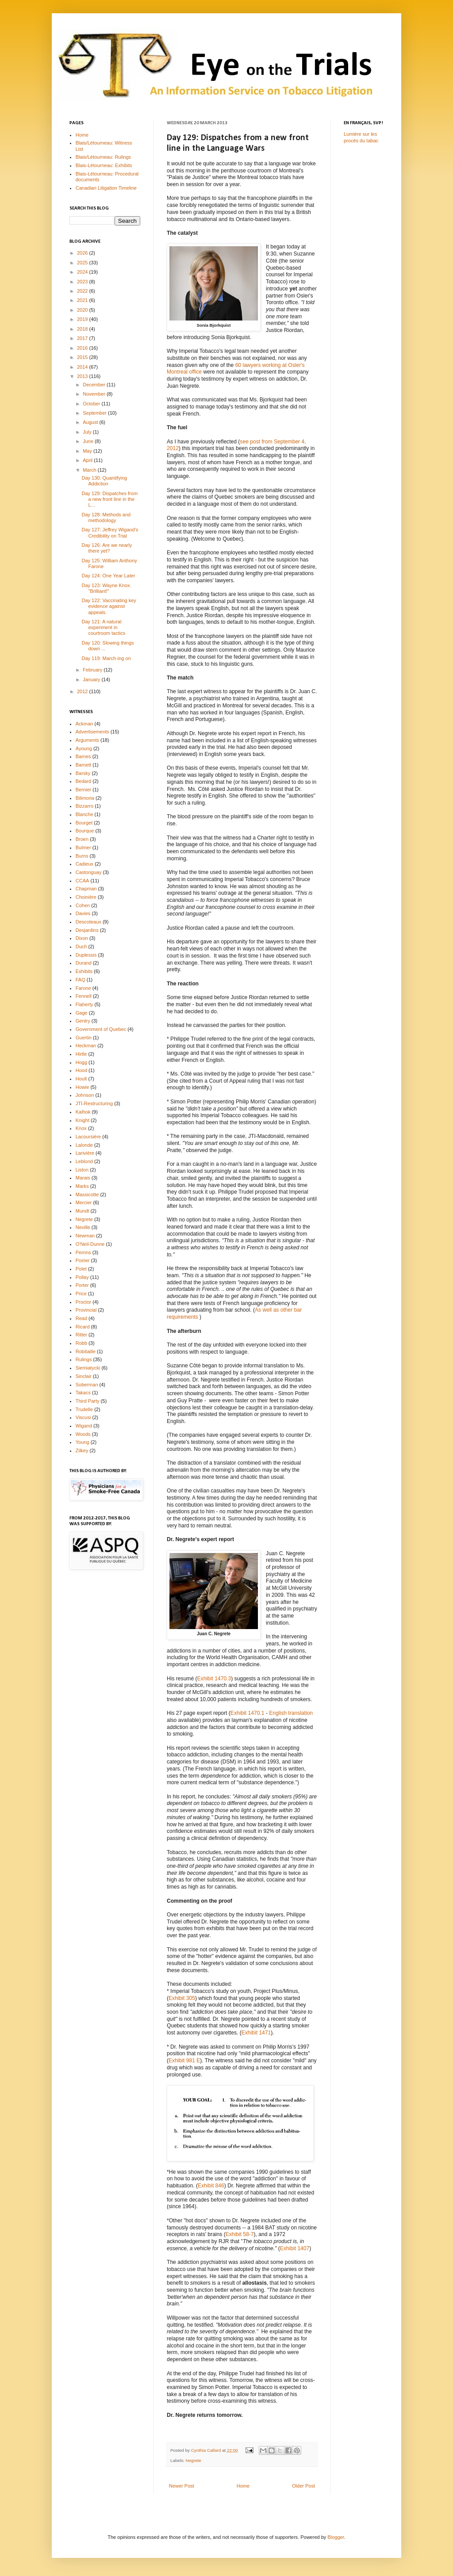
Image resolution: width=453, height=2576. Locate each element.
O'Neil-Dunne (90, 1244)
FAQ (80, 979)
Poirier (83, 1260)
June (89, 441)
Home (243, 2485)
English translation (291, 1713)
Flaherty (84, 1004)
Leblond (84, 1161)
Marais (83, 1177)
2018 (83, 329)
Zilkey (82, 1450)
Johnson (85, 1095)
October (92, 403)
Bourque (85, 830)
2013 (83, 376)
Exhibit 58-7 (240, 2234)
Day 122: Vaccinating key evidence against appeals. (108, 606)
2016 (83, 348)
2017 (83, 338)
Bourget (84, 822)
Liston (82, 1169)
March (90, 470)
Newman (85, 1235)
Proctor (83, 1302)
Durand (84, 963)
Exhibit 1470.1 (247, 1713)
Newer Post (181, 2485)
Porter (82, 1285)
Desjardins (87, 930)
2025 (83, 262)
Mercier (84, 1202)
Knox (81, 1128)
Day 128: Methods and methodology (106, 517)
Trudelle (84, 1409)
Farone (83, 988)
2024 (83, 272)
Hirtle (81, 1054)
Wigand (84, 1425)
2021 (83, 300)
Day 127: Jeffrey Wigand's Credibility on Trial (109, 532)
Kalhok (83, 1111)
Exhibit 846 (211, 2186)
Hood (81, 1070)
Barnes (83, 756)
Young (82, 1442)
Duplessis (86, 955)
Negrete (193, 2460)
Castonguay (89, 872)
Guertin (84, 1037)
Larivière (85, 1153)
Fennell (84, 996)
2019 (83, 319)
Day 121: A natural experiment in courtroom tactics (103, 627)
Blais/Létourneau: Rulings (103, 157)
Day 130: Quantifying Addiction (104, 480)
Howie (82, 1087)
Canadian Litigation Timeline (106, 188)
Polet (81, 1268)
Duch (81, 946)
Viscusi (83, 1417)
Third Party (88, 1401)
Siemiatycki (88, 1367)
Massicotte (87, 1194)
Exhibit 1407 (295, 2248)
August (91, 422)
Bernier (83, 789)
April (88, 460)
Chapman (86, 888)
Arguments (87, 740)
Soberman (87, 1384)
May (88, 451)
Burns (82, 856)
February (93, 669)
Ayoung (84, 748)
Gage (82, 1012)
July (88, 432)
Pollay (82, 1277)
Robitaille (86, 1351)
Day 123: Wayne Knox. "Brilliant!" (106, 588)
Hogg (81, 1062)
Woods (83, 1434)
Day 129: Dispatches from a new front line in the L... (109, 499)
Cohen (83, 905)
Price (81, 1293)
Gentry (83, 1020)
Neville (83, 1227)
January (92, 679)
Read (81, 1318)
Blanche (84, 814)
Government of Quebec (101, 1029)
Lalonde (84, 1145)
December (95, 384)
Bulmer (83, 847)
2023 (83, 281)
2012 (83, 691)
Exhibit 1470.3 (214, 1678)
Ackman (84, 723)
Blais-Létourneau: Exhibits (104, 165)
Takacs (83, 1392)
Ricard (83, 1326)
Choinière (86, 897)
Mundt (82, 1211)
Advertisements (92, 731)
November (95, 394)
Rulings (84, 1359)
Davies (83, 913)
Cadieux (84, 863)
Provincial (86, 1310)
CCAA (82, 880)
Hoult (81, 1078)
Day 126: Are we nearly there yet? (106, 547)
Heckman (86, 1045)
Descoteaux (88, 921)
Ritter (81, 1334)
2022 (83, 291)
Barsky (83, 773)
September (95, 413)
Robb (81, 1343)
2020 (83, 310)
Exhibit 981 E (184, 2060)
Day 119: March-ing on (106, 658)
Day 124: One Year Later (108, 575)
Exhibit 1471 (256, 2033)
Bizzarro (84, 806)
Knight (82, 1120)
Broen (82, 839)
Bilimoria (85, 798)
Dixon (82, 938)
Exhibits (84, 971)
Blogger (335, 2537)
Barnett (83, 764)
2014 (83, 367)
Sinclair (84, 1376)
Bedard (83, 781)
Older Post (303, 2485)
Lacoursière (88, 1136)
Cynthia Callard (206, 2450)
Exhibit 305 (182, 1998)
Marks (82, 1186)
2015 (83, 357)
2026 (83, 253)
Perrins (83, 1252)
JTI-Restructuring (94, 1103)
